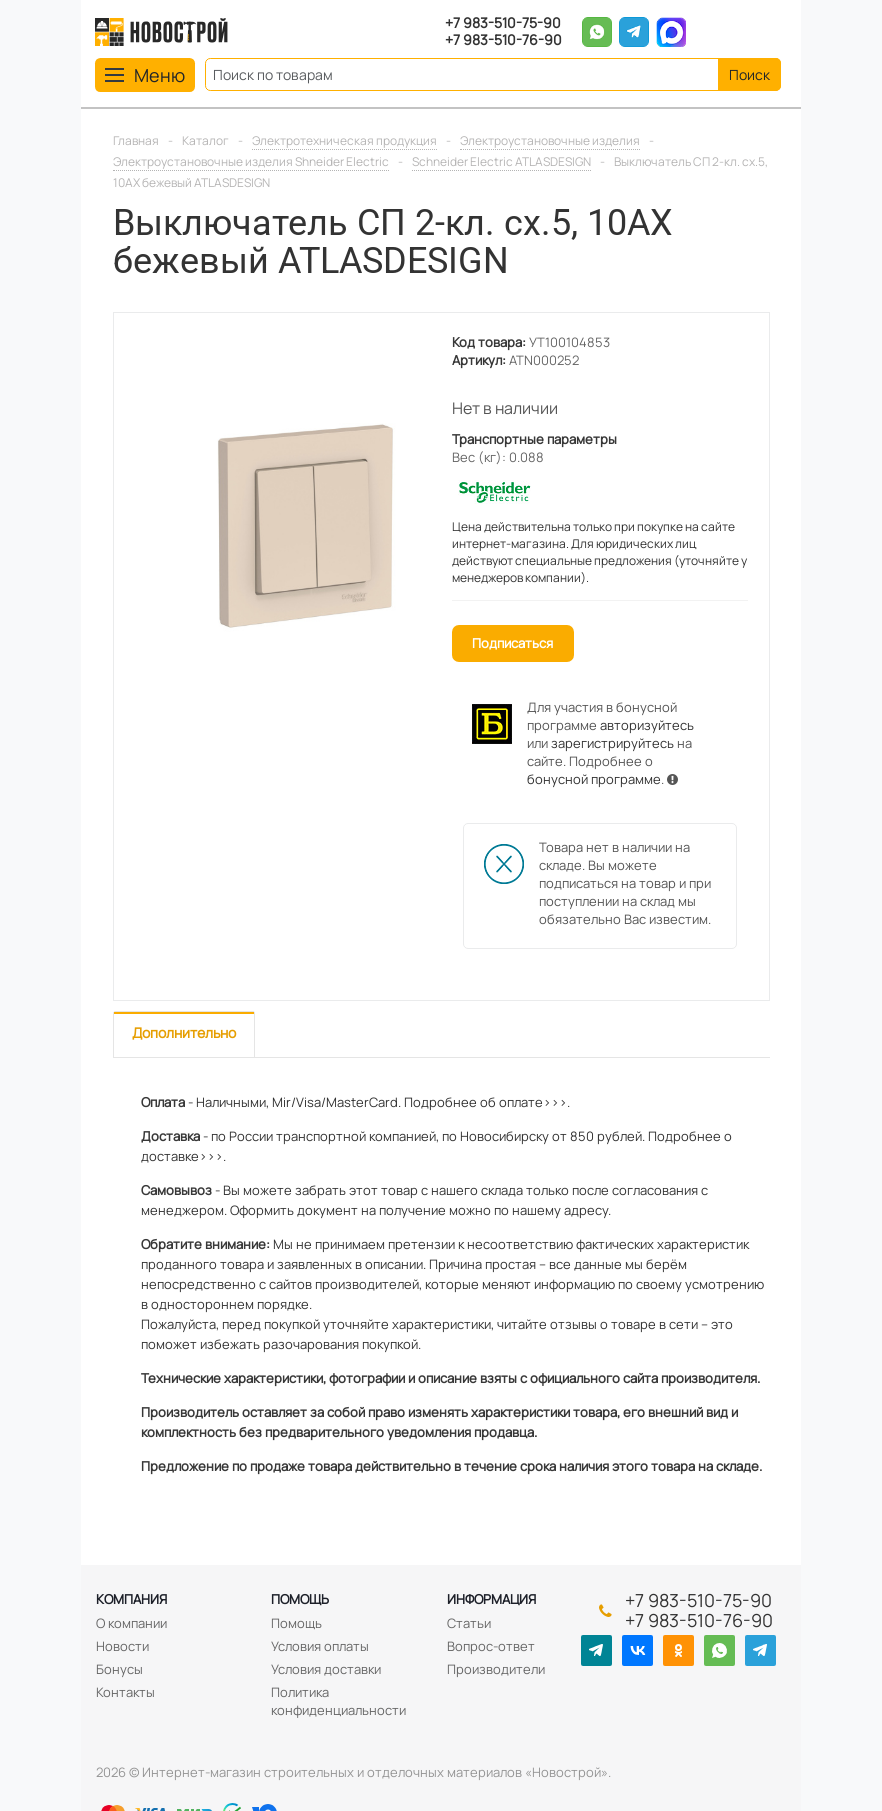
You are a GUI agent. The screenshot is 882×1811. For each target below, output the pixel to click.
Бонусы (119, 1669)
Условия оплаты (320, 1646)
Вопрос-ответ (491, 1646)
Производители (496, 1669)
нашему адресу (560, 1210)
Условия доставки (326, 1669)
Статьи (469, 1623)
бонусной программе (594, 779)
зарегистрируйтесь (612, 743)
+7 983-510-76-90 (503, 40)
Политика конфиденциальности (338, 1701)
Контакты (125, 1692)
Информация (491, 1599)
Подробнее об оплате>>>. (487, 1102)
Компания (131, 1599)
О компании (131, 1623)
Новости (122, 1646)
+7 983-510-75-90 (503, 23)
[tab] (184, 1034)
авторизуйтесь (647, 725)
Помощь (300, 1599)
